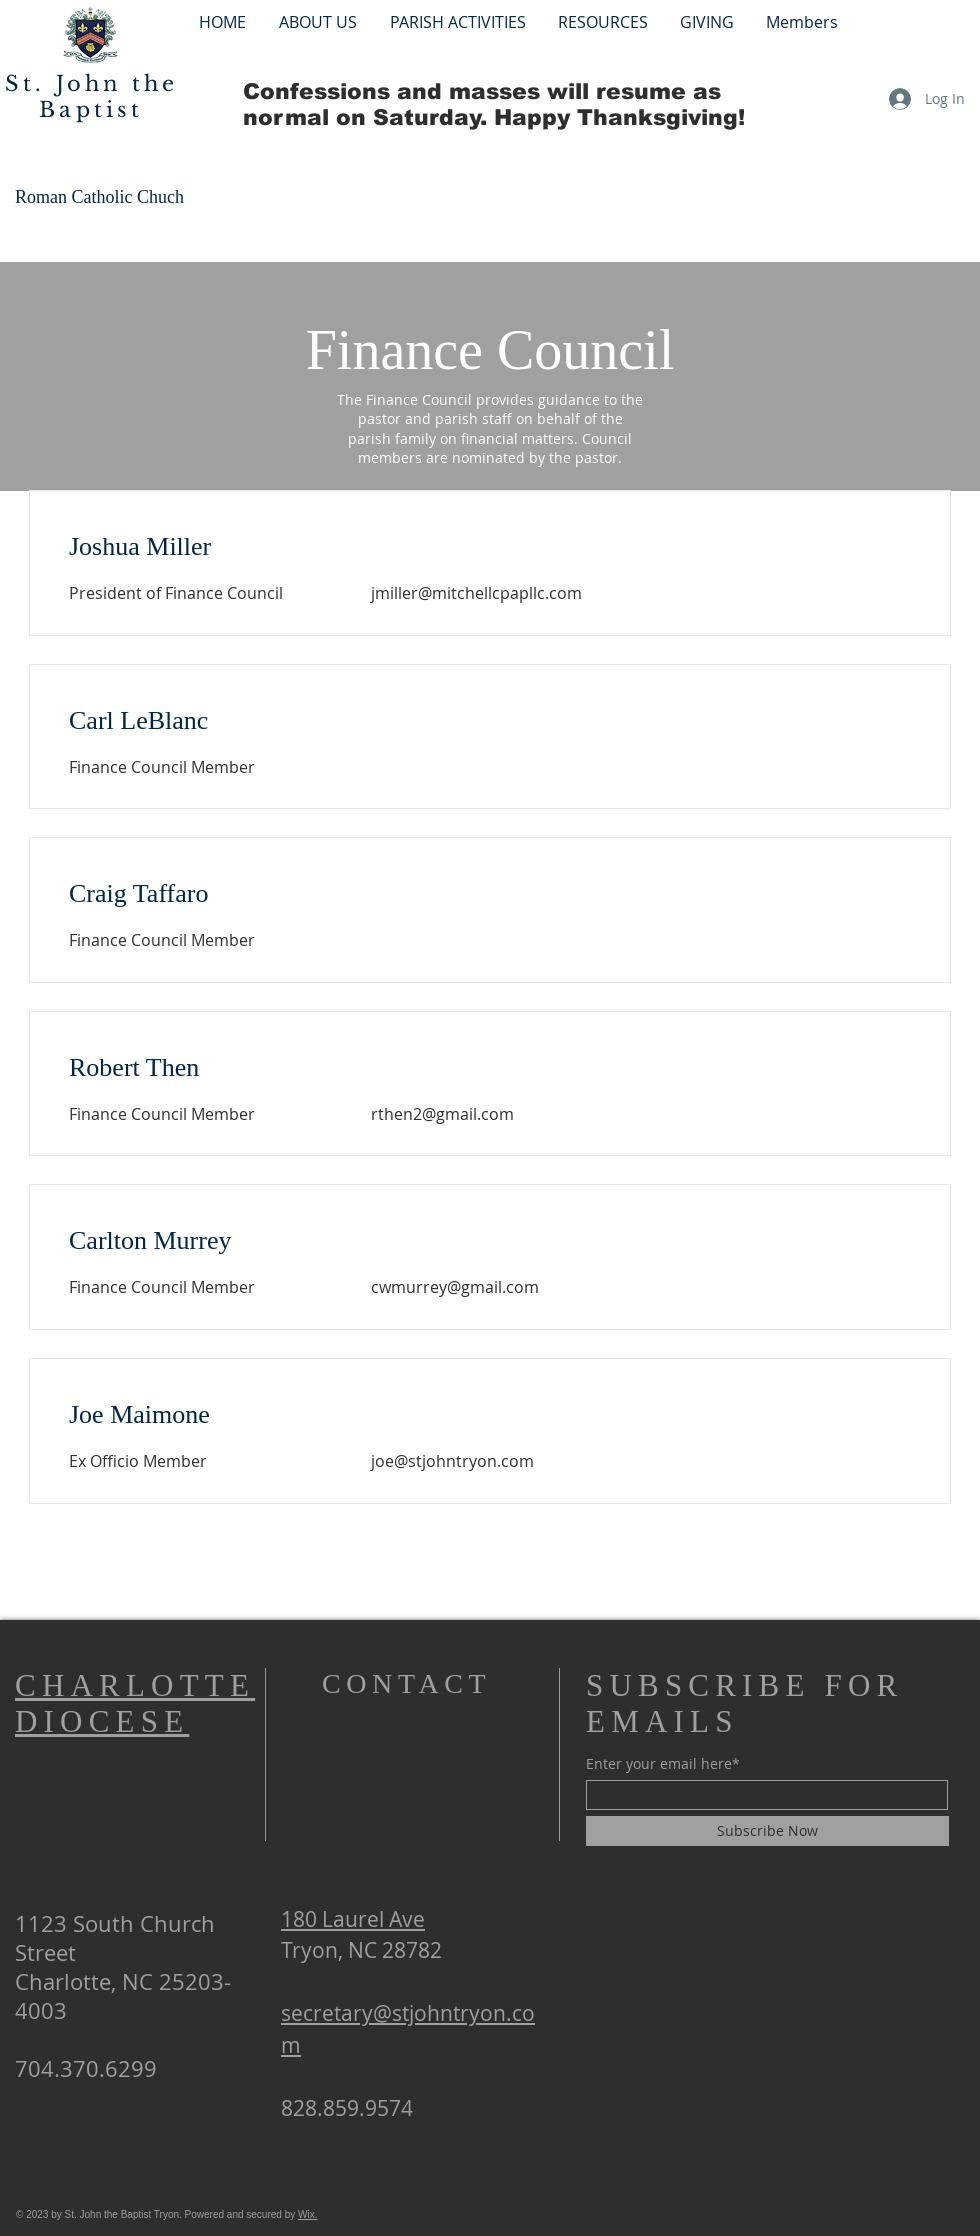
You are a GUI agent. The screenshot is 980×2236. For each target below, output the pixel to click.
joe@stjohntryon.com (452, 1461)
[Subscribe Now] (767, 1831)
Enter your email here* (663, 1764)
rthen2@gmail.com (442, 1114)
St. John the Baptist (91, 97)
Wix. (307, 2214)
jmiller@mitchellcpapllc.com (476, 593)
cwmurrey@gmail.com (455, 1287)
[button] (457, 21)
